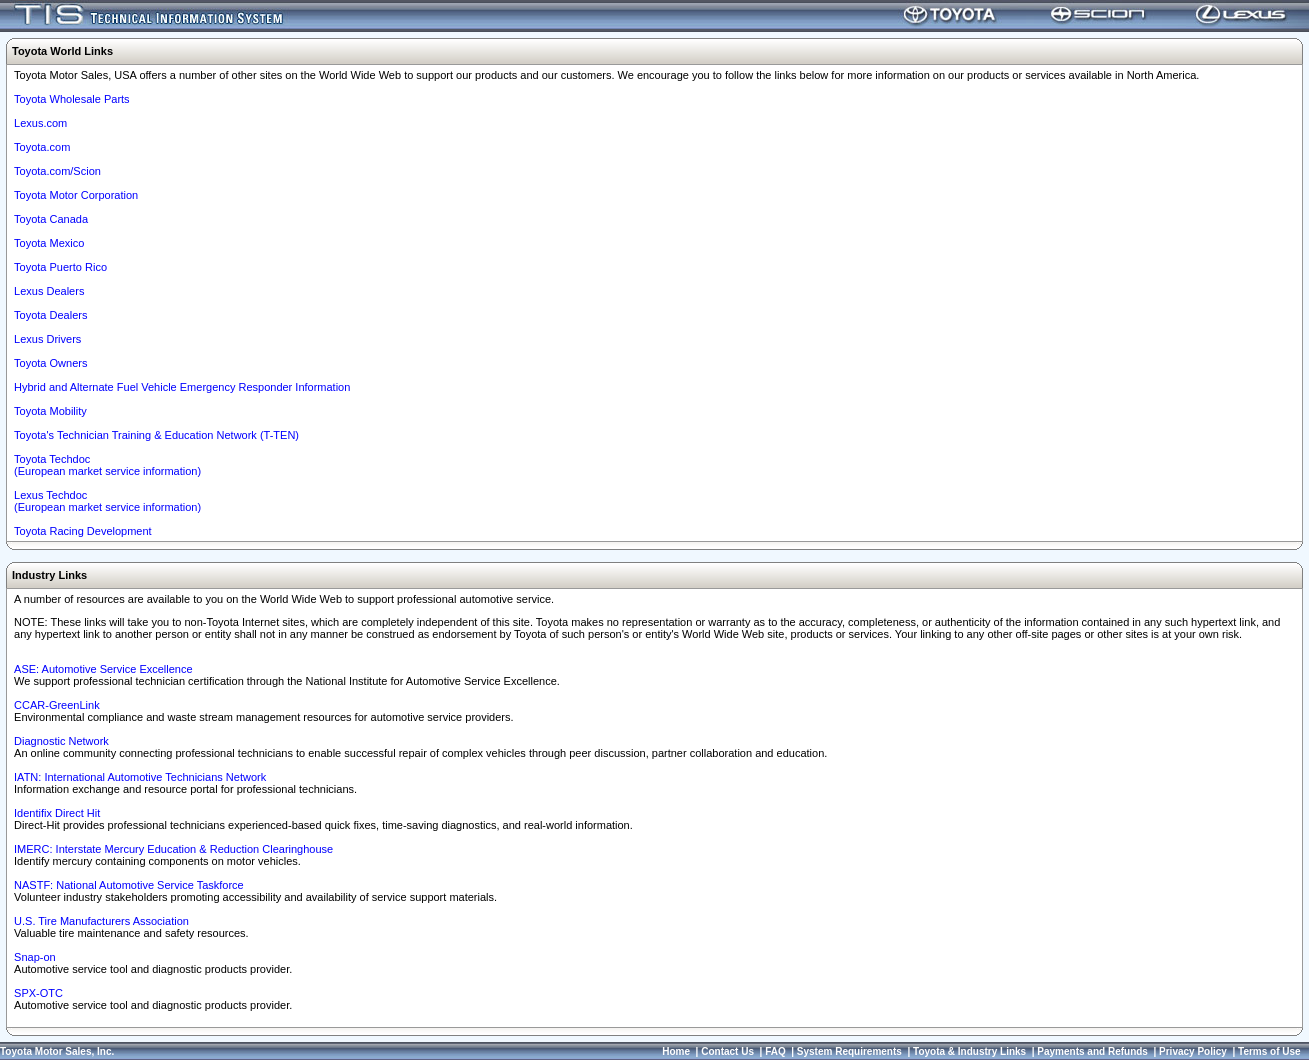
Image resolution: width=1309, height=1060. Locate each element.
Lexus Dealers (49, 291)
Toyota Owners (50, 363)
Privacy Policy (1193, 1051)
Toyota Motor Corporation (76, 195)
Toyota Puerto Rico (60, 267)
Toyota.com (42, 147)
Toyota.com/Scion (57, 171)
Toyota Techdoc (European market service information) (107, 465)
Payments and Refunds (1092, 1051)
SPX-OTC (38, 993)
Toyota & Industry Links (969, 1051)
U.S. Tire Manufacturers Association (101, 921)
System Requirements (849, 1051)
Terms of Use (1269, 1051)
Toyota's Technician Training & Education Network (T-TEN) (156, 435)
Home (676, 1051)
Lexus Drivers (47, 339)
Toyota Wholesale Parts (72, 99)
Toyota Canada (51, 219)
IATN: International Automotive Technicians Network (140, 777)
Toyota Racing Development (83, 531)
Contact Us (727, 1051)
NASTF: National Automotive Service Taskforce (129, 885)
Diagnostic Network (61, 741)
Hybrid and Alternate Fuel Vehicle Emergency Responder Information (182, 387)
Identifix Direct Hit (57, 813)
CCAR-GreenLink (57, 705)
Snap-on (35, 957)
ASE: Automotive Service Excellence (103, 669)
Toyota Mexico (49, 243)
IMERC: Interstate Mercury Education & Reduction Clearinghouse (173, 849)
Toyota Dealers (50, 315)
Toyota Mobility (50, 411)
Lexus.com (40, 123)
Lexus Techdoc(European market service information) (107, 501)
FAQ (775, 1051)
